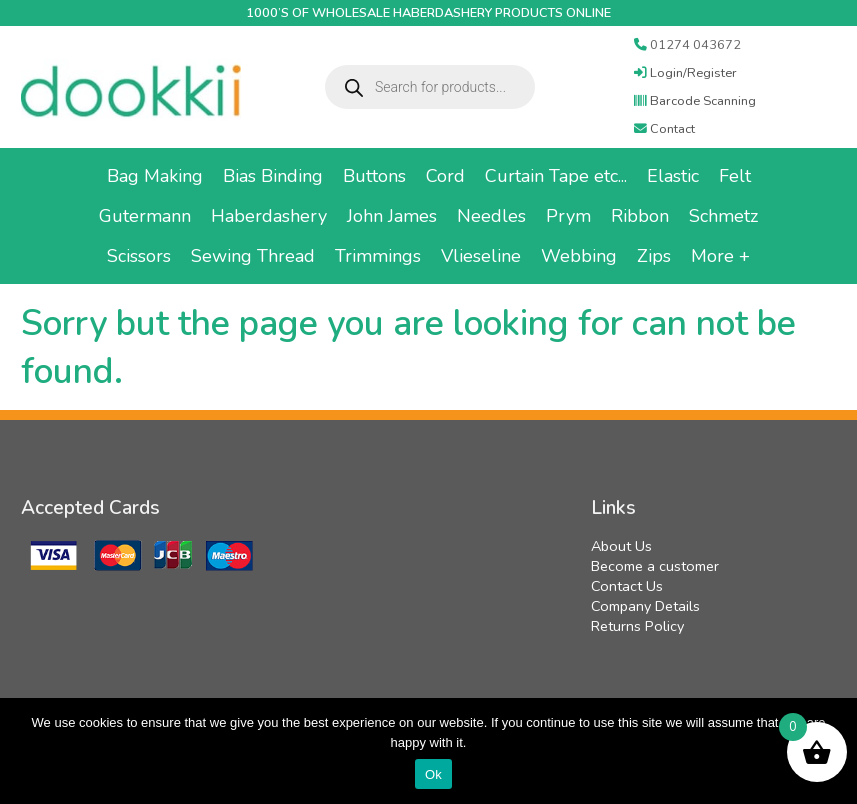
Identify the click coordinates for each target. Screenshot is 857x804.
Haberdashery (269, 216)
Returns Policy (637, 626)
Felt (735, 176)
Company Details (645, 606)
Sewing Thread (253, 256)
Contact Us (627, 586)
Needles (491, 216)
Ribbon (640, 216)
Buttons (374, 176)
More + (720, 256)
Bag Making (155, 176)
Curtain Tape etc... (556, 176)
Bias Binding (273, 176)
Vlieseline (481, 256)
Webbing (579, 256)
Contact (664, 129)
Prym (568, 216)
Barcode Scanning (695, 101)
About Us (621, 546)
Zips (654, 256)
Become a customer (655, 566)
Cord (445, 176)
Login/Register (685, 73)
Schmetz (723, 216)
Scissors (139, 256)
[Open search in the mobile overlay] (430, 87)
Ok (433, 774)
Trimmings (378, 256)
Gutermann (145, 216)
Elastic (673, 176)
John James (392, 216)
